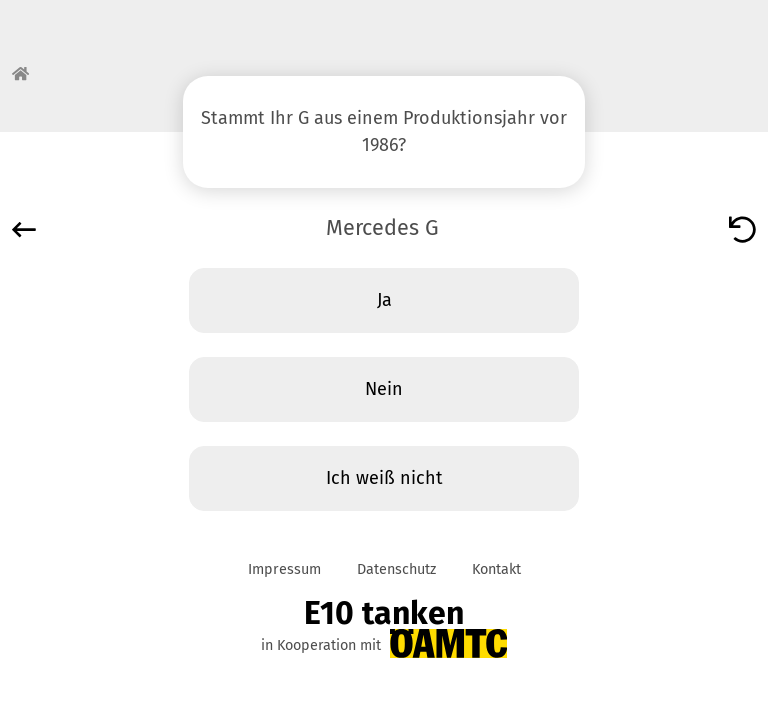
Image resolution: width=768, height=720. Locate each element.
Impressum (284, 569)
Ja (384, 300)
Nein (384, 389)
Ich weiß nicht (384, 478)
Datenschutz (396, 569)
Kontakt (496, 569)
